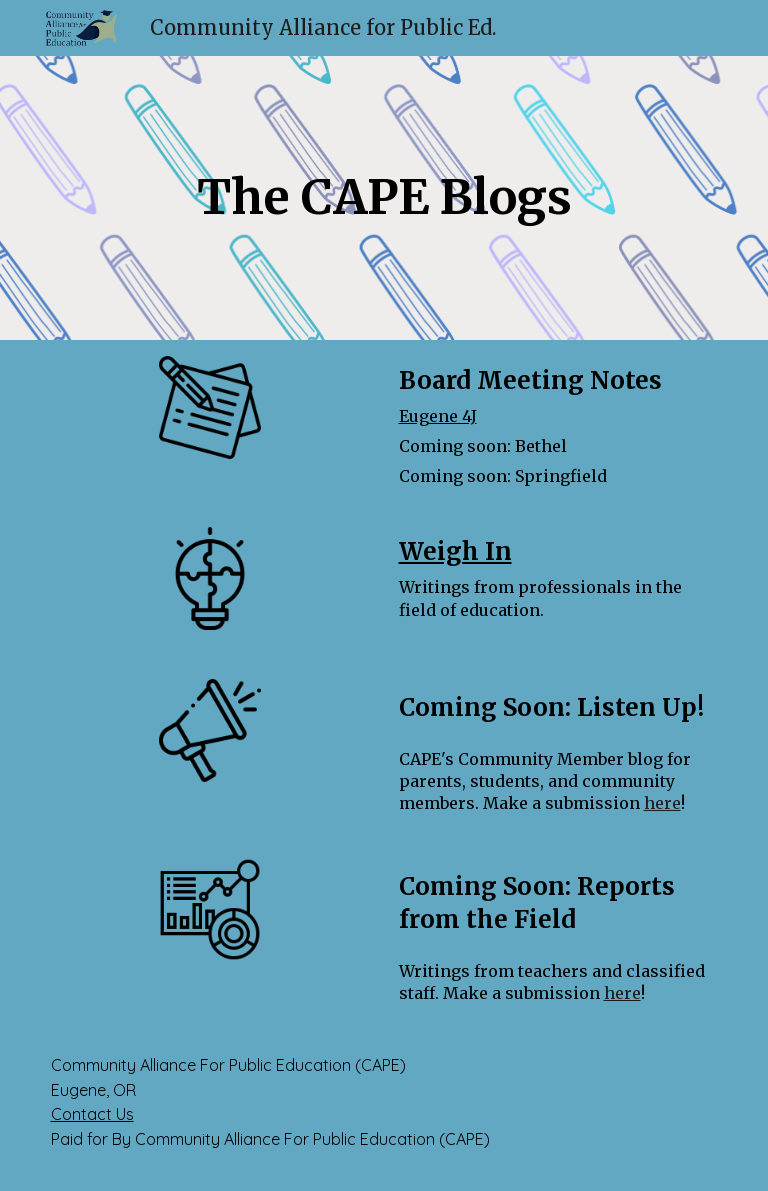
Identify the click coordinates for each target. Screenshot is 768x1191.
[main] (384, 198)
